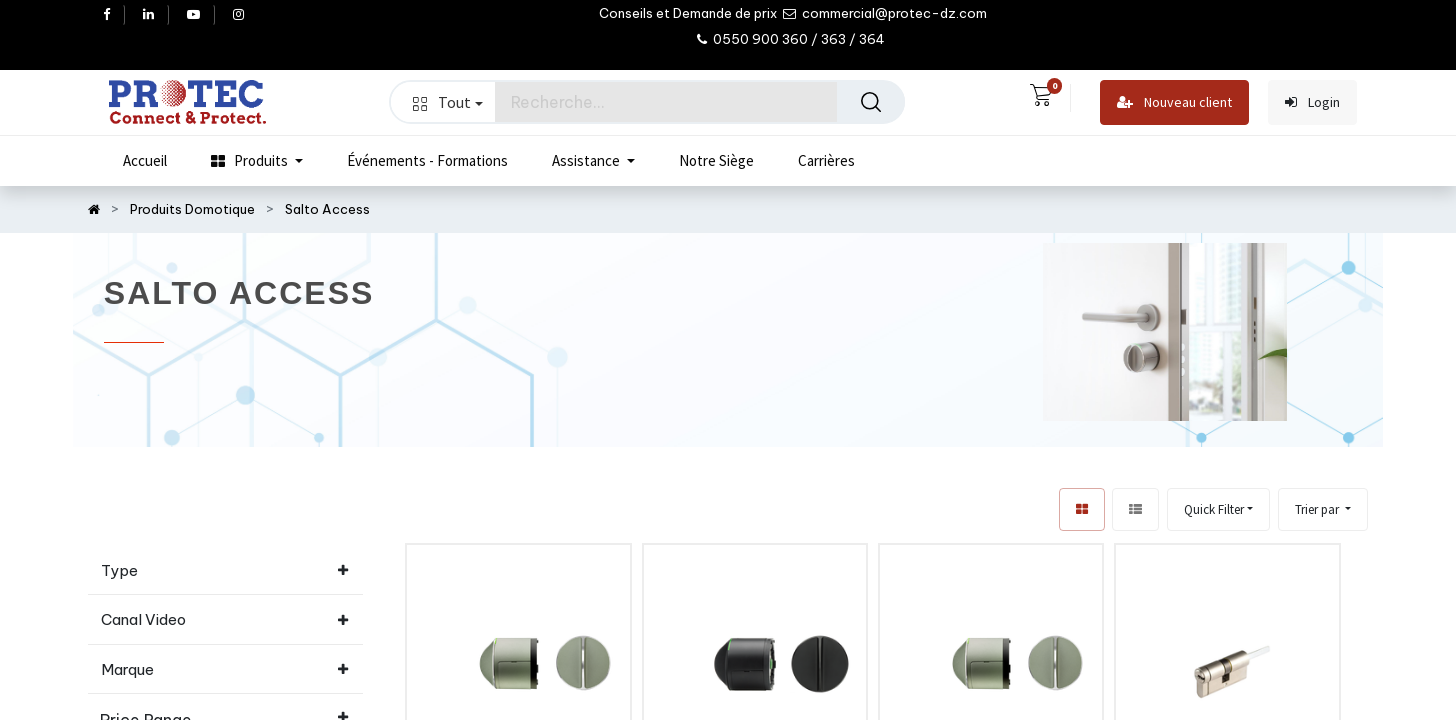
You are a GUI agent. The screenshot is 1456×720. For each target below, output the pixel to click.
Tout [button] (448, 102)
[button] (1323, 509)
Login (1312, 102)
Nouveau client (1174, 102)
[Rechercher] (871, 102)
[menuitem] (145, 161)
